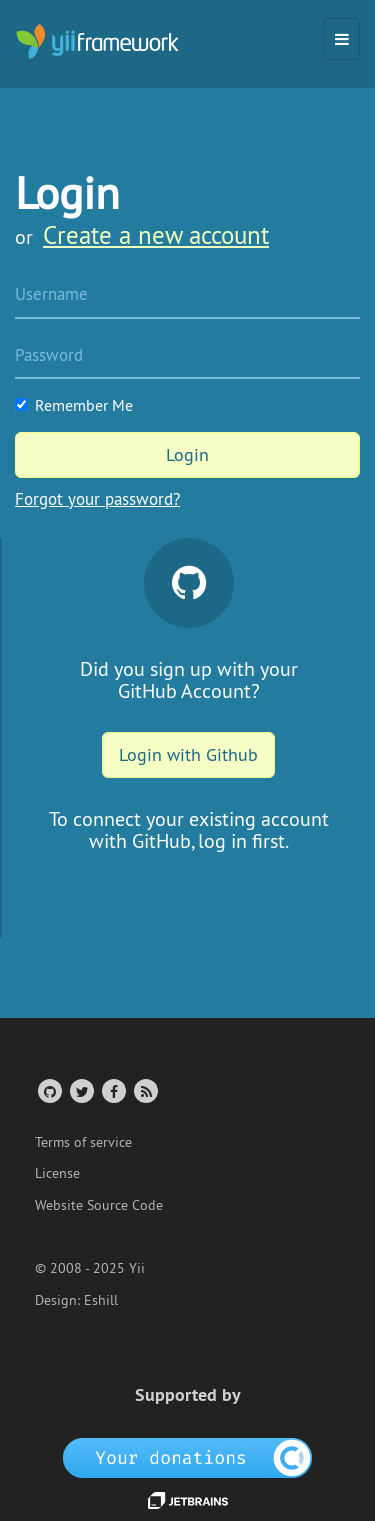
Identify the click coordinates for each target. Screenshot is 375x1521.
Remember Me (74, 405)
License (57, 1173)
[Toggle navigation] (342, 39)
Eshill (101, 1300)
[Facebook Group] (112, 1090)
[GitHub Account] (48, 1090)
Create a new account (156, 235)
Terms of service (83, 1142)
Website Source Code (99, 1205)
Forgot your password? (97, 499)
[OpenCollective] (187, 1456)
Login (187, 454)
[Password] (187, 357)
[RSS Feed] (144, 1090)
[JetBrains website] (188, 1499)
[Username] (187, 296)
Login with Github (188, 754)
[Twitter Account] (80, 1090)
